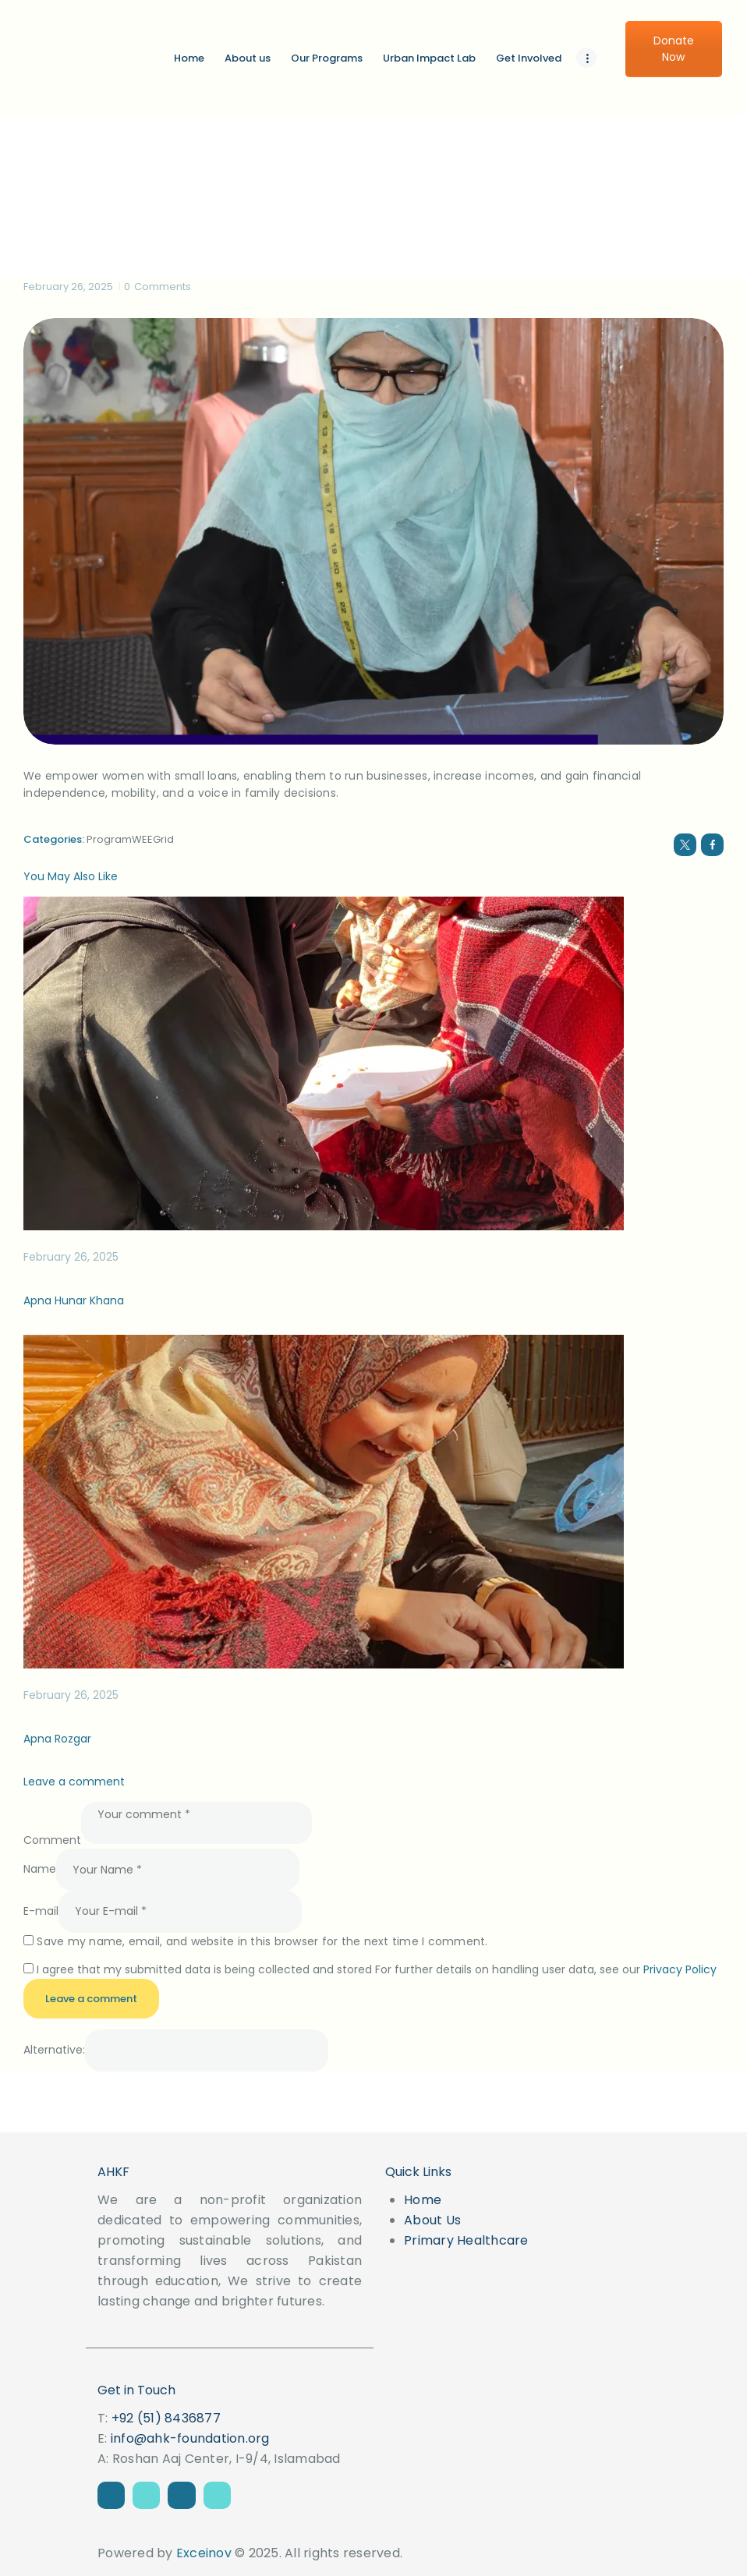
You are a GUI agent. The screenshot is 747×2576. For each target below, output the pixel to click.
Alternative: (54, 2050)
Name (39, 1869)
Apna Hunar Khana (73, 1300)
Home (422, 2200)
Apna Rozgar (57, 1738)
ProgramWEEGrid (130, 839)
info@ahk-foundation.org (190, 2438)
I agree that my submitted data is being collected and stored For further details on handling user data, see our (377, 1969)
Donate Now (673, 49)
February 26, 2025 (68, 286)
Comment (52, 1840)
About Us (432, 2220)
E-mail (40, 1911)
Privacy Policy (680, 1969)
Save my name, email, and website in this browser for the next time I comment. (262, 1941)
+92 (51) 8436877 (166, 2418)
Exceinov (204, 2553)
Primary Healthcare (466, 2240)
